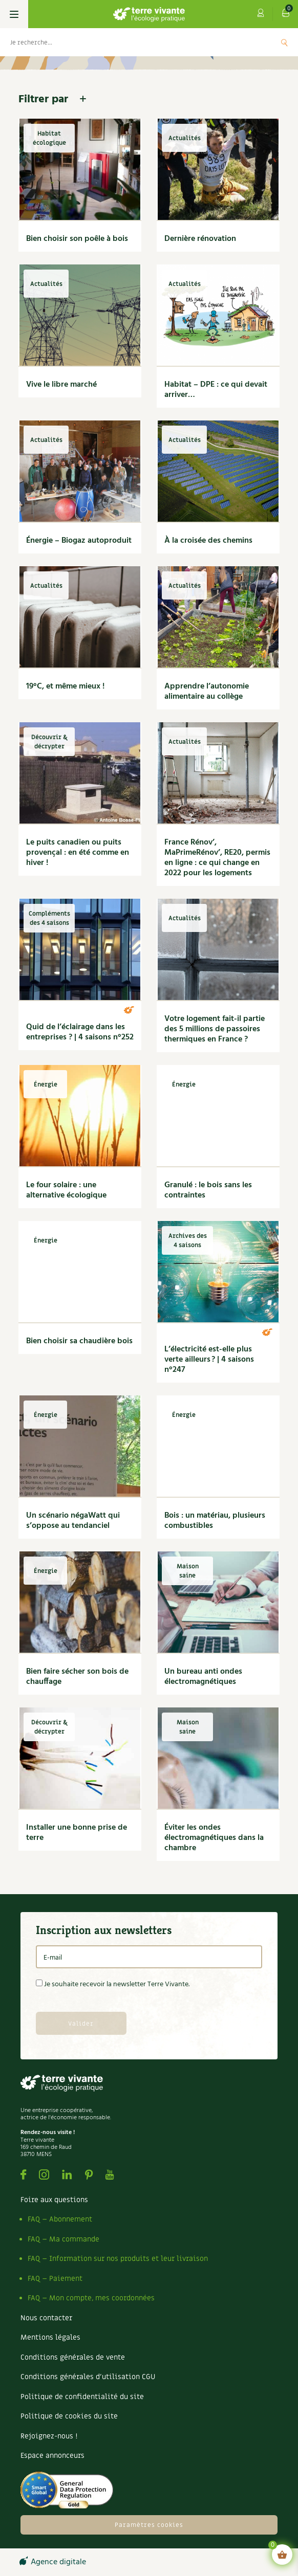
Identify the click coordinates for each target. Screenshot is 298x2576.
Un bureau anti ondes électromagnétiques (203, 1677)
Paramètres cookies (149, 2525)
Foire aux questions (54, 2200)
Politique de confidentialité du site (82, 2397)
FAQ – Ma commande (63, 2239)
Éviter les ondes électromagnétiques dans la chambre (214, 1838)
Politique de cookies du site (69, 2416)
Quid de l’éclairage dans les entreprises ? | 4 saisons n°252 (80, 1032)
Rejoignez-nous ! (48, 2436)
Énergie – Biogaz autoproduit (79, 540)
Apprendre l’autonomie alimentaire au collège (206, 691)
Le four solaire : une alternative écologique (66, 1190)
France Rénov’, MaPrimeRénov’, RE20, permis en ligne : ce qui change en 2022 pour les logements (217, 858)
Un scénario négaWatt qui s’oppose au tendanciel (73, 1521)
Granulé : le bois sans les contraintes (208, 1190)
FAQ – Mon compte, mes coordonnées (91, 2298)
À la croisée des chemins (208, 540)
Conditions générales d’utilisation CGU (87, 2377)
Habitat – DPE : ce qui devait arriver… (215, 390)
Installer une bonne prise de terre (76, 1833)
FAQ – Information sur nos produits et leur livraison (118, 2258)
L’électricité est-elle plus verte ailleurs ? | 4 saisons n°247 (209, 1359)
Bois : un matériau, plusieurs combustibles (214, 1521)
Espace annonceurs (52, 2455)
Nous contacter (46, 2318)
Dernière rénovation (200, 239)
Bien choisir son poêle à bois (77, 239)
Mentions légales (50, 2337)
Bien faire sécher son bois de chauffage (77, 1677)
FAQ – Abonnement (60, 2219)
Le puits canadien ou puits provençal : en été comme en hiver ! (77, 853)
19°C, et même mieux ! (65, 686)
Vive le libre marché (61, 384)
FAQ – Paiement (55, 2278)
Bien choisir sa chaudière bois (79, 1341)
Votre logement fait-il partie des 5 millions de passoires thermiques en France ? (214, 1029)
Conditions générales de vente (72, 2357)
